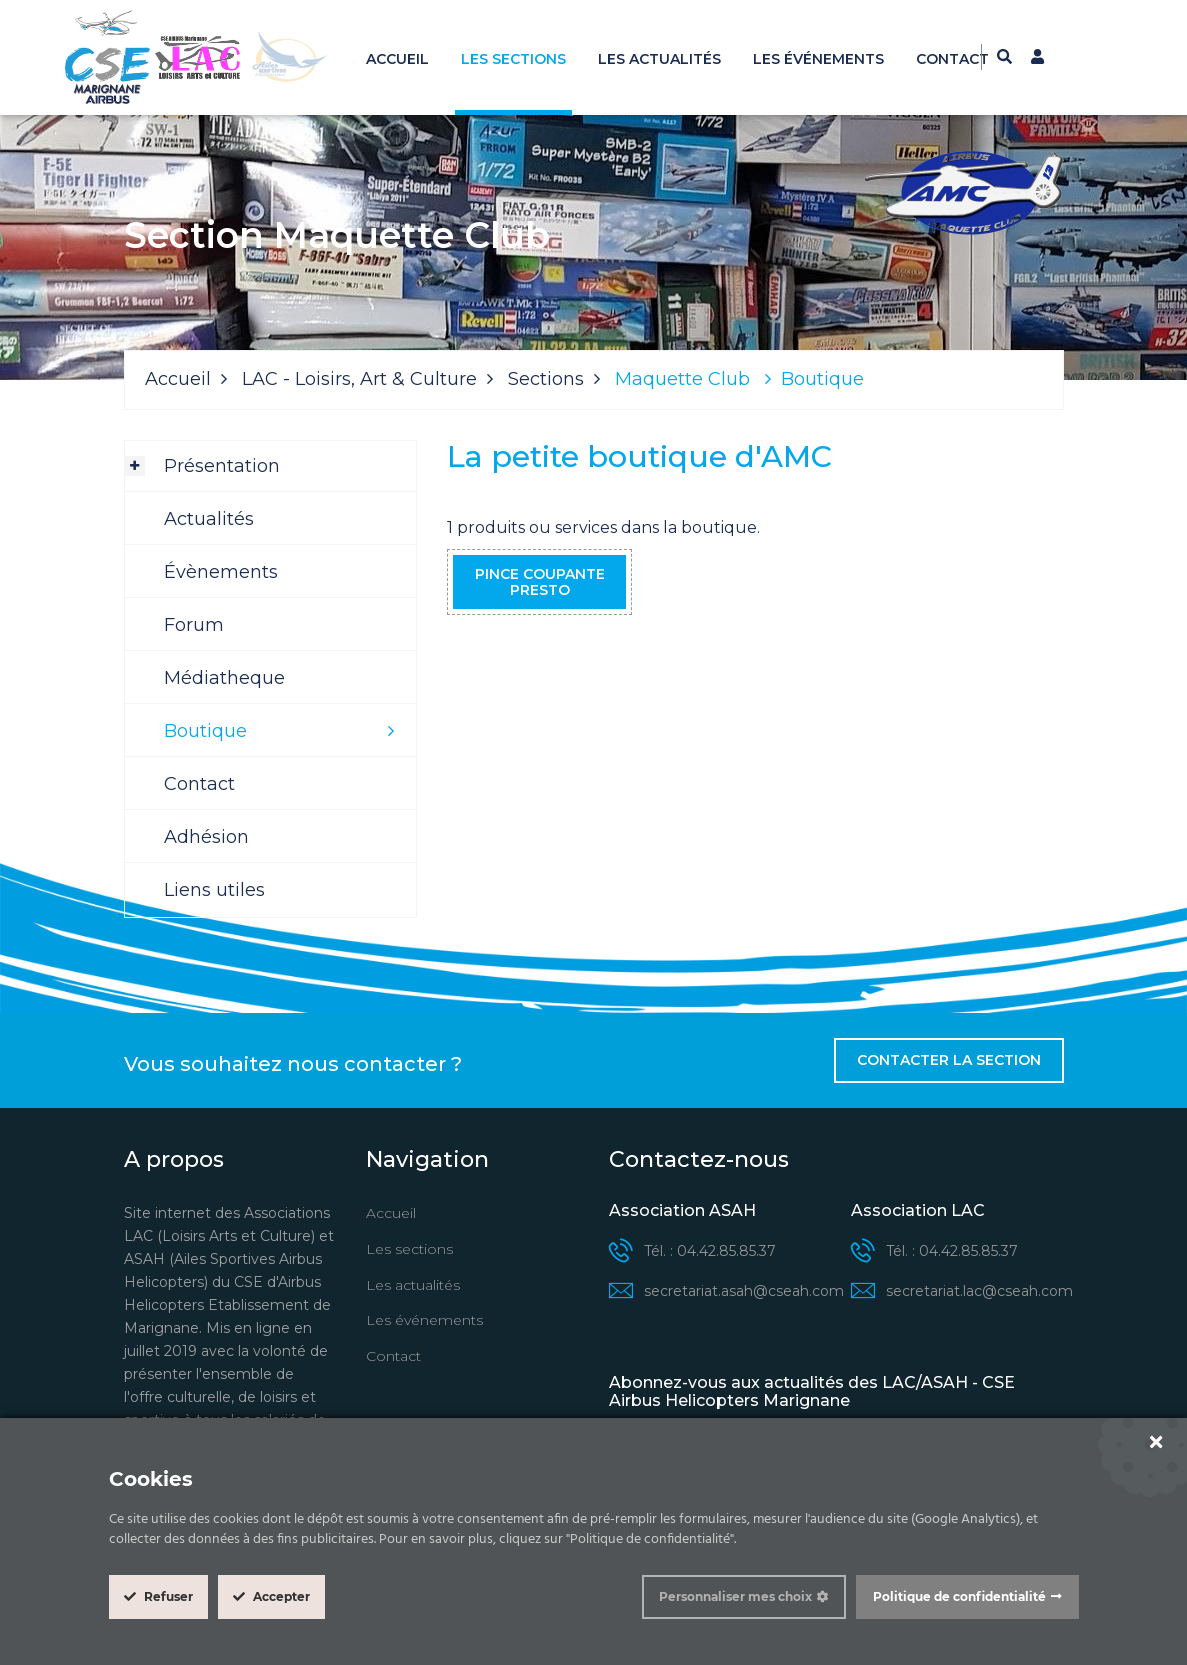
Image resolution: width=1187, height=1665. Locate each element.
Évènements (221, 572)
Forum (194, 625)
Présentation (222, 466)
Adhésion (206, 837)
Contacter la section (949, 1060)
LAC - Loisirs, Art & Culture (359, 379)
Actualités (209, 519)
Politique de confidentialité (959, 1596)
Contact (952, 59)
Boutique (205, 731)
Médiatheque (224, 678)
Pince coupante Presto (540, 582)
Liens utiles (214, 890)
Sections (546, 379)
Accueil (397, 59)
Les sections (513, 59)
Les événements (818, 59)
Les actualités (659, 59)
